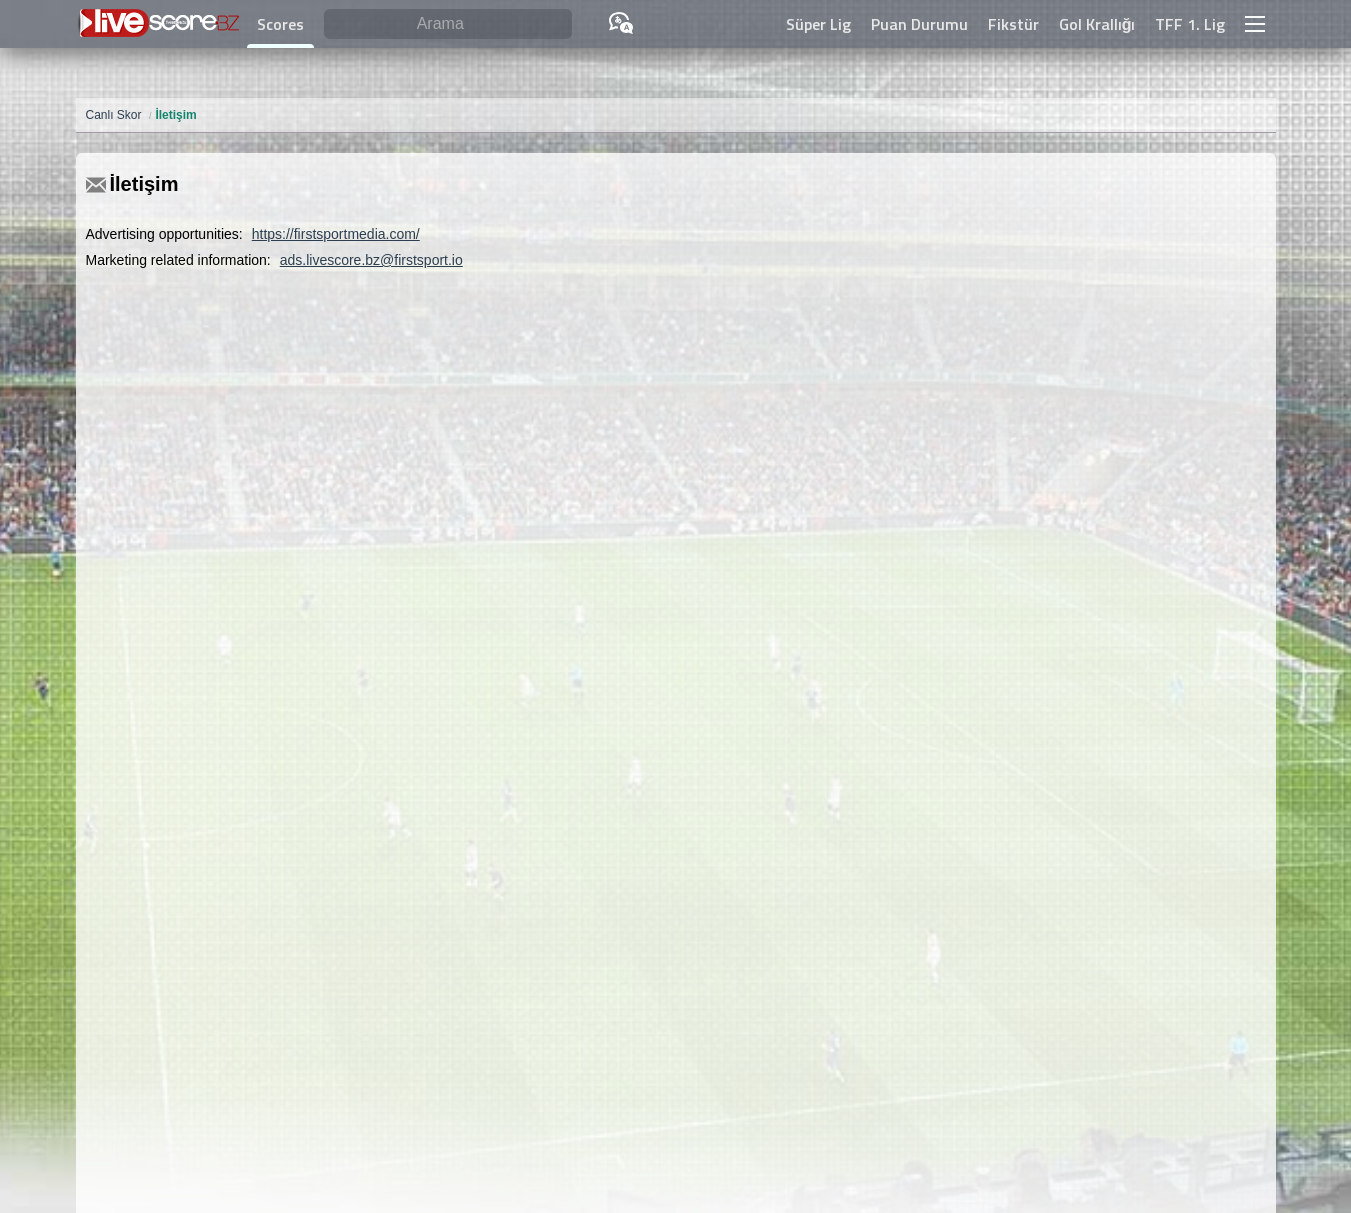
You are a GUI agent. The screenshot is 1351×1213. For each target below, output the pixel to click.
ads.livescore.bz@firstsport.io (371, 260)
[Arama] (448, 24)
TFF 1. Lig (1190, 24)
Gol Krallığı (1097, 24)
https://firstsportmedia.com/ (336, 234)
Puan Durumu (919, 24)
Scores (280, 24)
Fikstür (1013, 24)
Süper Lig (818, 24)
